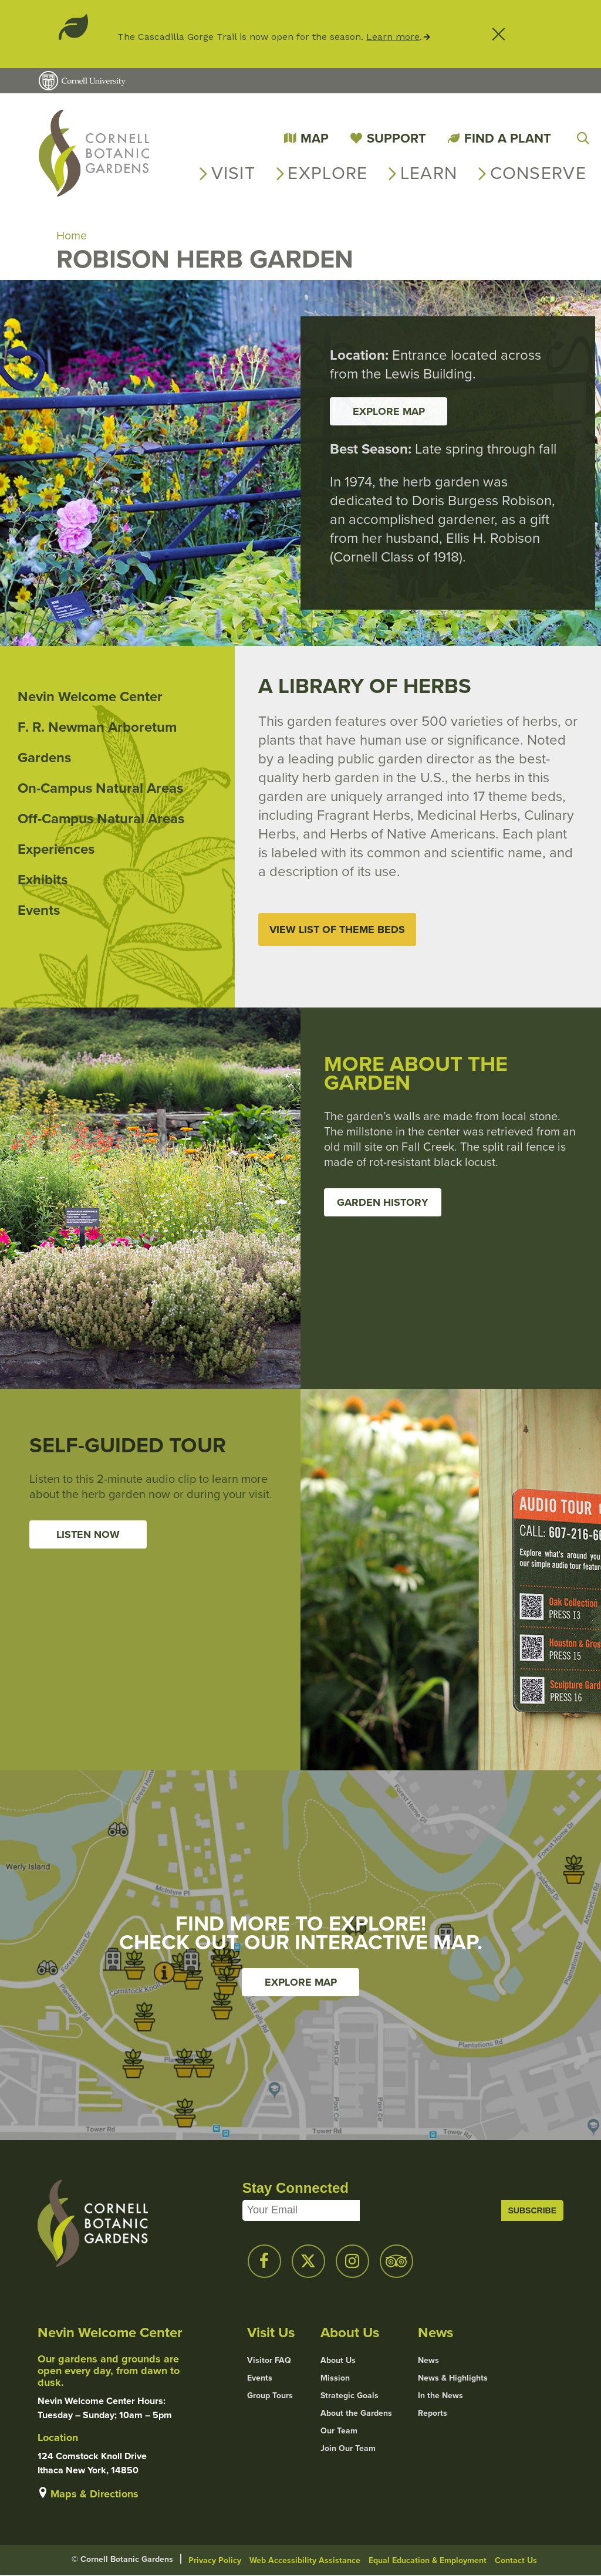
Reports (432, 2414)
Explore (327, 173)
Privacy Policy (214, 2561)
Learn (429, 173)
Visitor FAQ (269, 2361)
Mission (335, 2379)
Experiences (56, 849)
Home (71, 236)
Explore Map (301, 1982)
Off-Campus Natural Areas (101, 819)
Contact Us (516, 2561)
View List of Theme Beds (337, 930)
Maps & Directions (94, 2494)
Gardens (44, 758)
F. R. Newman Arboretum (97, 727)
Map (314, 138)
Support (396, 138)
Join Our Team (348, 2449)
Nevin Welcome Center (90, 697)
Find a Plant (507, 138)
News (428, 2361)
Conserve (538, 173)
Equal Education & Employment (428, 2561)
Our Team (338, 2432)
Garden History (382, 1203)
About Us (338, 2361)
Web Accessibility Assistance (304, 2561)
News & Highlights (453, 2379)
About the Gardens (356, 2414)
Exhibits (42, 880)
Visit (233, 173)
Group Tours (270, 2396)
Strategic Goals (349, 2396)
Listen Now (88, 1535)
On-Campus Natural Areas (100, 788)
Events (39, 910)
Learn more (393, 36)
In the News (440, 2396)
